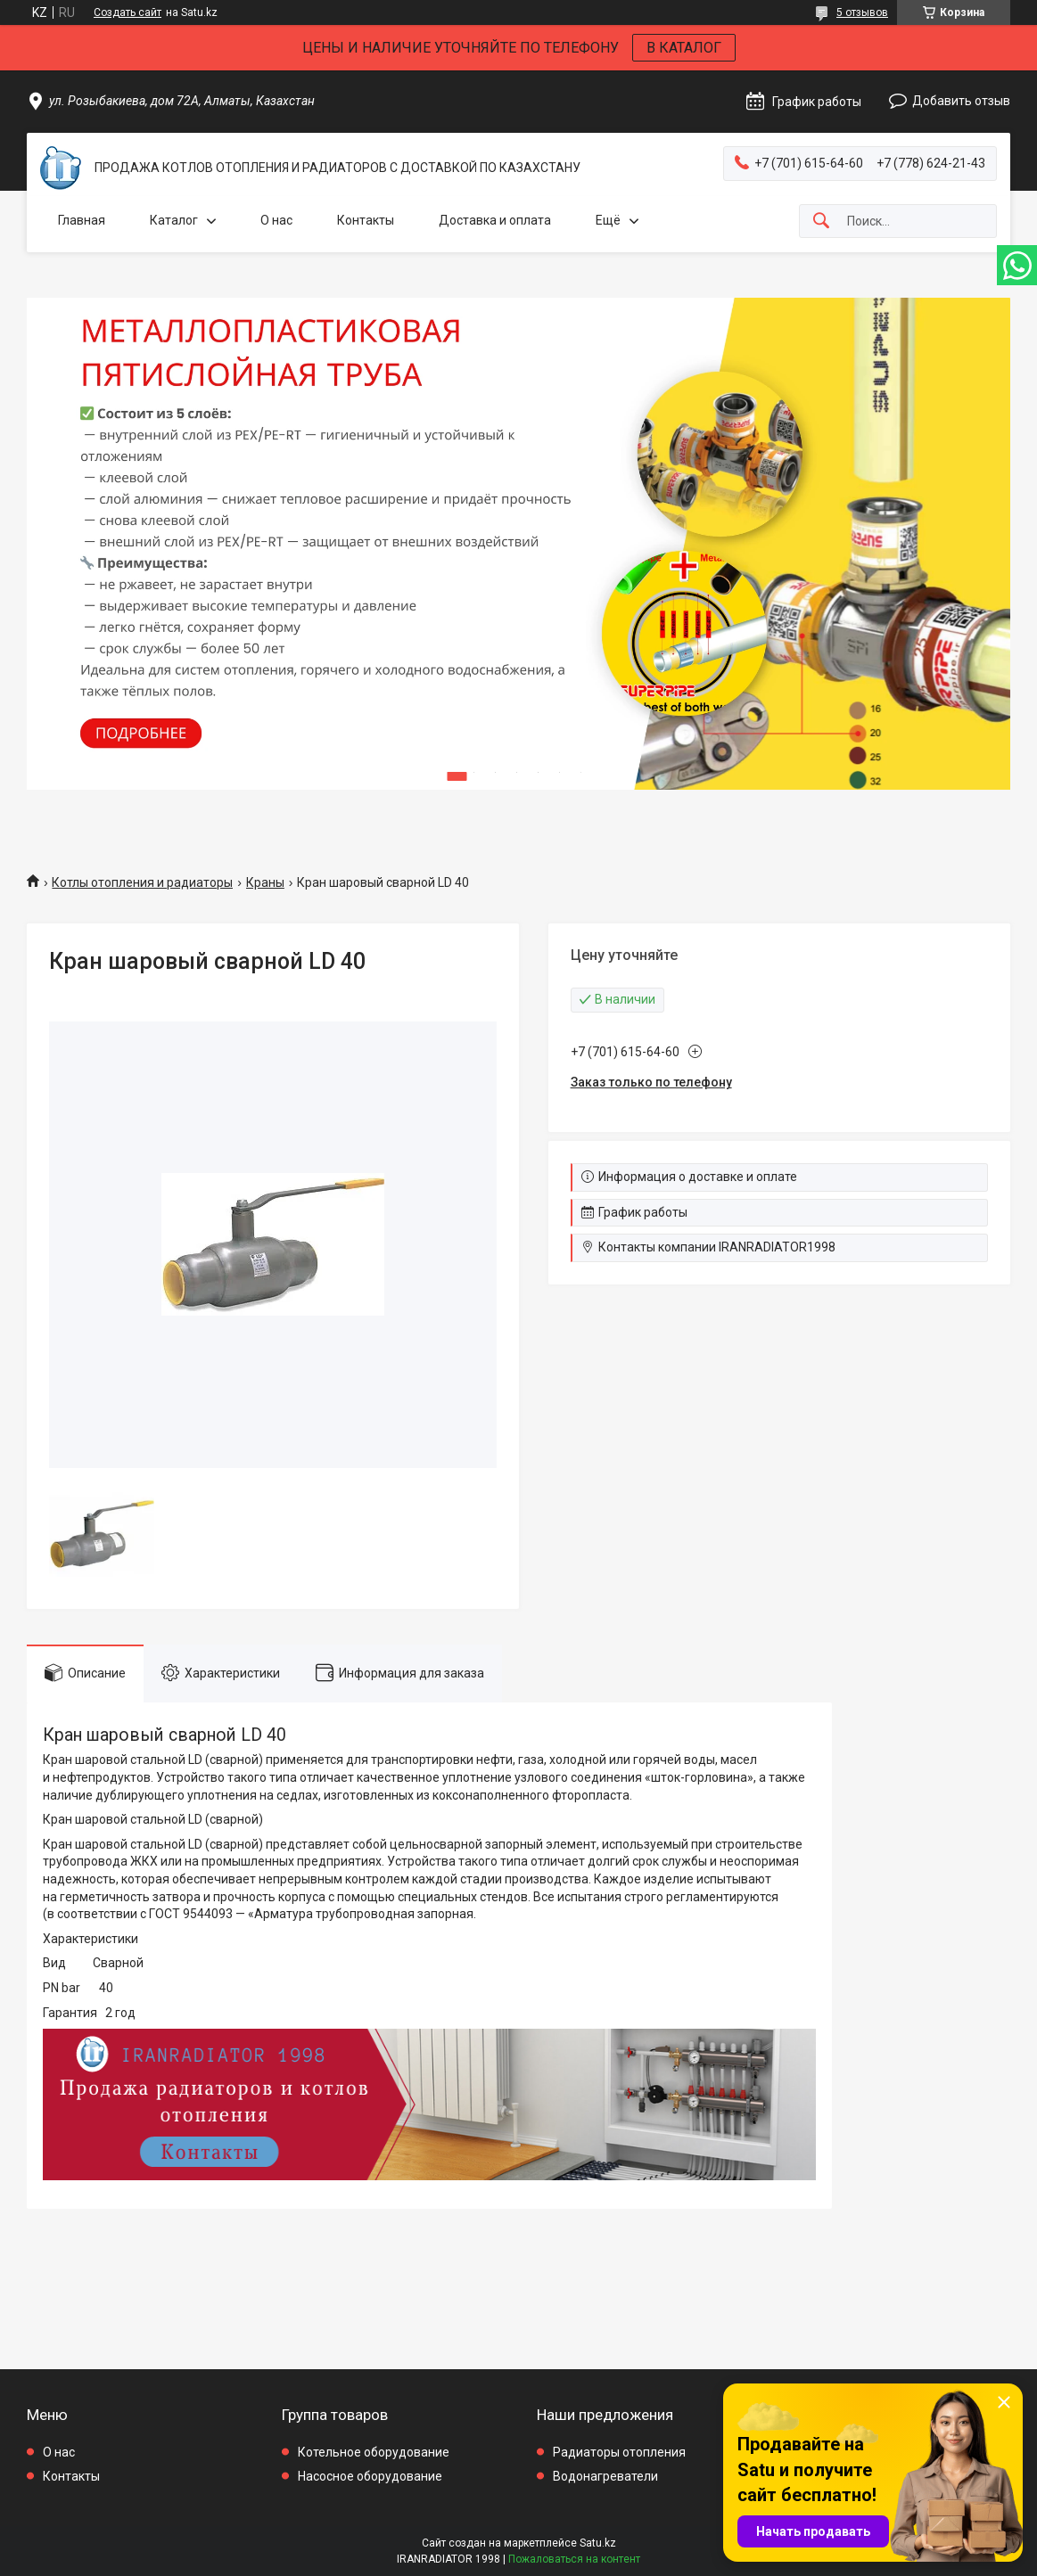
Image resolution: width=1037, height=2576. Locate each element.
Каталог (174, 220)
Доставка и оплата (495, 220)
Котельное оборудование (373, 2452)
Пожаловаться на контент (574, 2559)
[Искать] (821, 221)
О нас (276, 220)
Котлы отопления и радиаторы (142, 882)
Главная (81, 220)
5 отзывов (862, 12)
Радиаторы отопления (619, 2452)
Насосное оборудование (370, 2476)
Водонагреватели (605, 2476)
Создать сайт (127, 12)
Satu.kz (598, 2543)
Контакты (365, 220)
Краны (265, 882)
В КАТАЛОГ (683, 47)
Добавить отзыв (961, 101)
